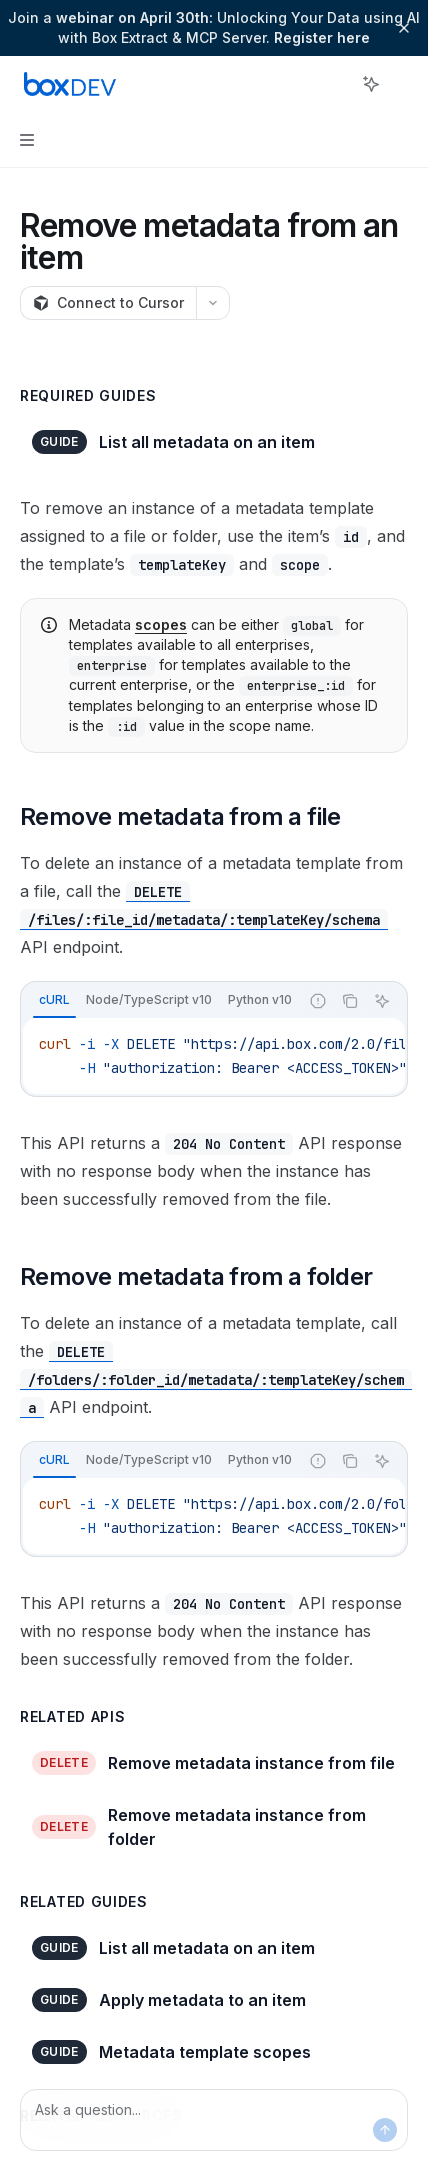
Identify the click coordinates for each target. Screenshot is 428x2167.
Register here (322, 37)
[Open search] (334, 84)
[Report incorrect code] (318, 1001)
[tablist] (160, 1001)
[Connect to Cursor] (108, 303)
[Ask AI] (382, 1001)
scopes (161, 624)
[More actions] (402, 84)
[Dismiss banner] (404, 28)
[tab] (54, 1000)
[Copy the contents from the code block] (350, 1001)
